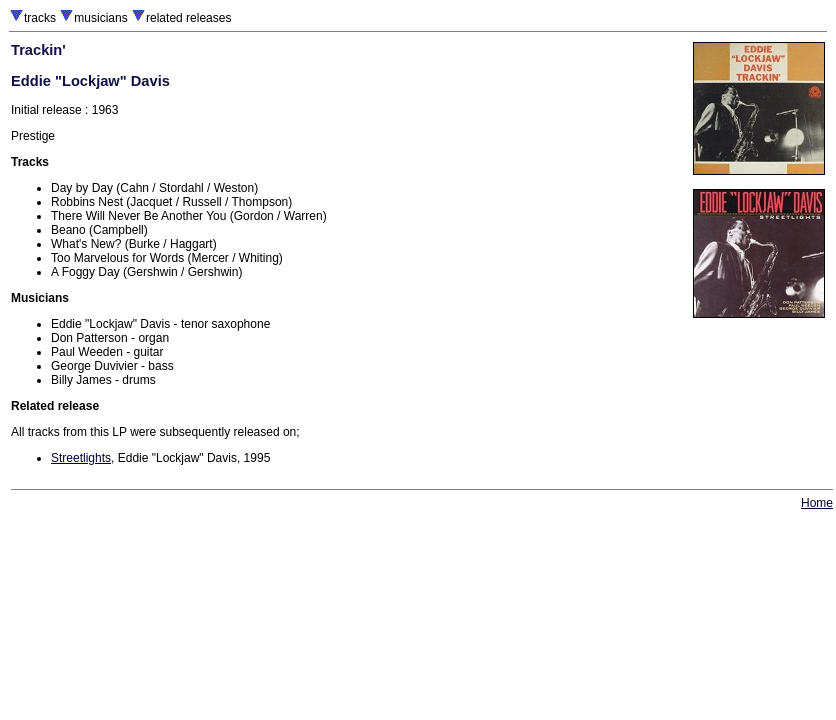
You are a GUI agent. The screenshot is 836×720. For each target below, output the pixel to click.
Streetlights (81, 458)
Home (817, 503)
